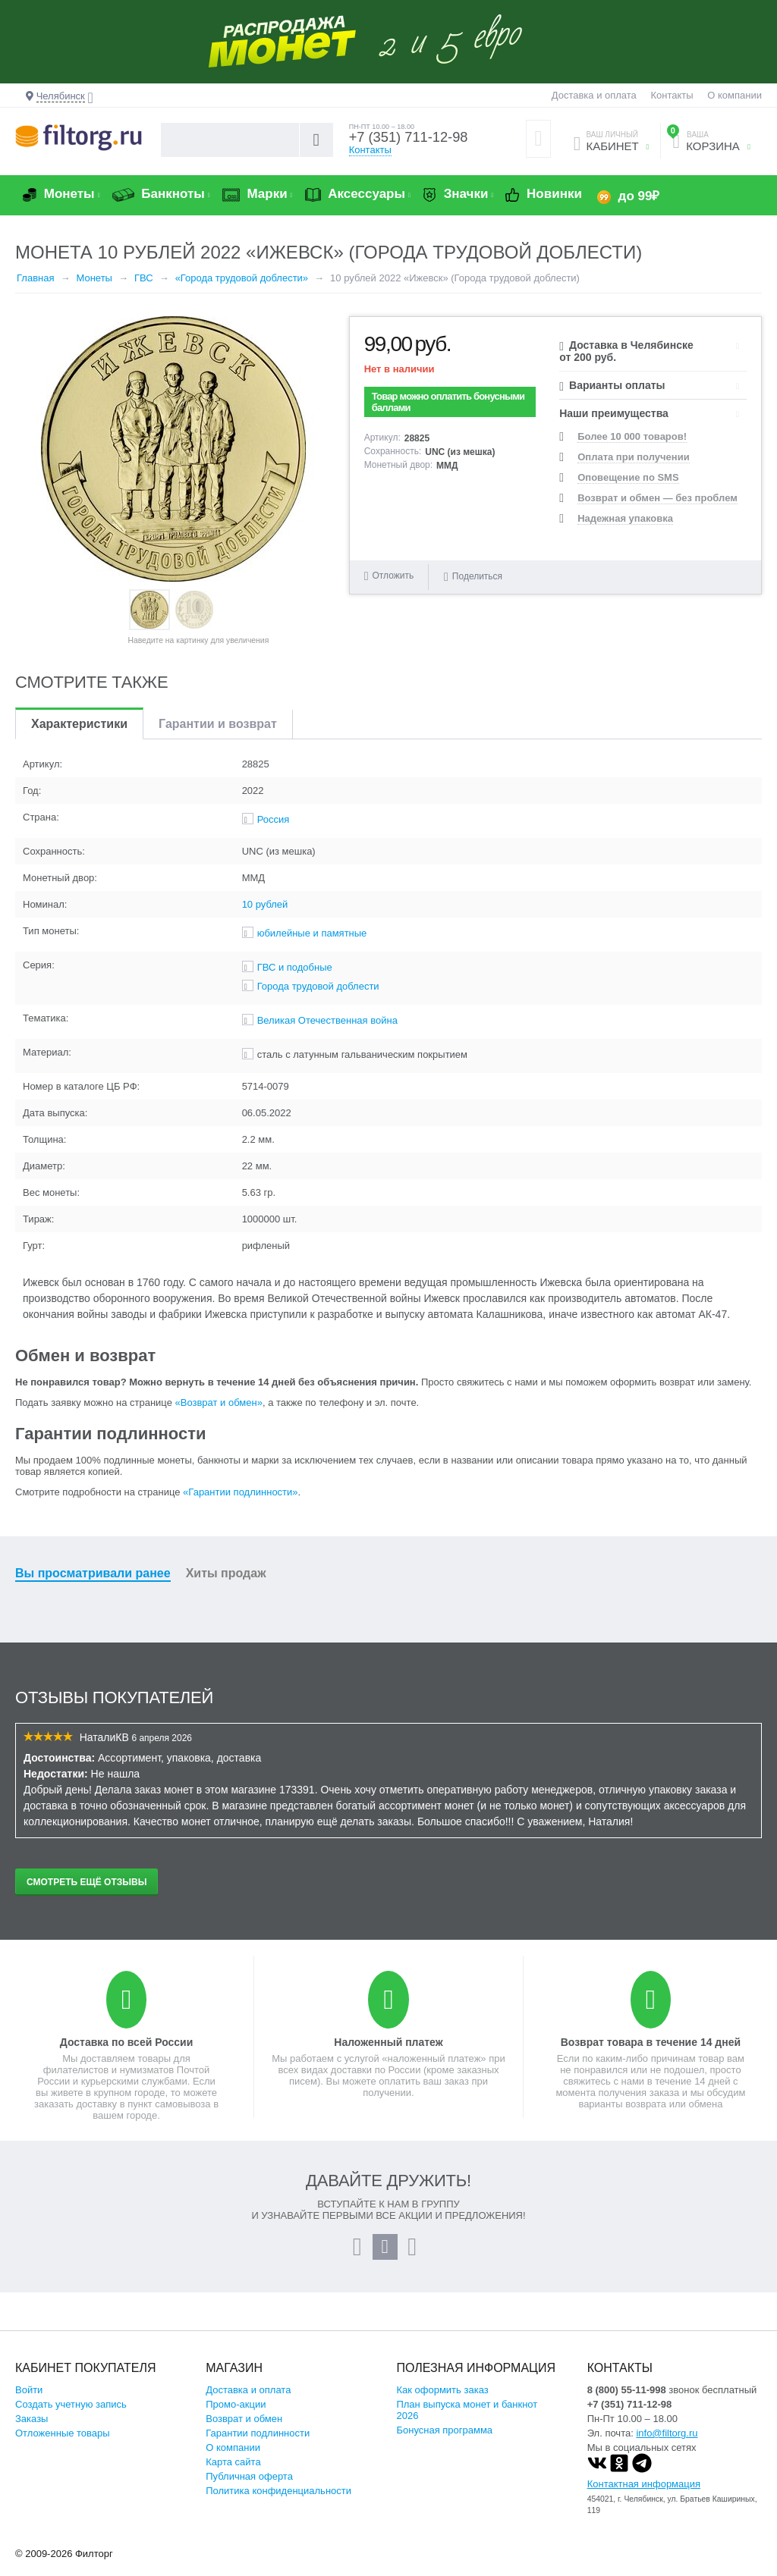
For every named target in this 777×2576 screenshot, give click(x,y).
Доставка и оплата (594, 95)
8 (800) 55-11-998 (626, 2402)
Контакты (671, 95)
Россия (273, 831)
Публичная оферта (249, 2488)
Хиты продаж (226, 1585)
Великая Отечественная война (327, 1032)
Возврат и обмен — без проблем (657, 510)
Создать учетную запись (71, 2416)
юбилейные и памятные (312, 945)
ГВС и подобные (294, 979)
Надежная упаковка (625, 530)
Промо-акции (236, 2416)
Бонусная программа (444, 2442)
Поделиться (473, 588)
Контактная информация (643, 2496)
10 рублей (265, 916)
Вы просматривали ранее (93, 1585)
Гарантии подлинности (258, 2445)
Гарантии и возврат (218, 736)
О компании (734, 95)
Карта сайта (233, 2474)
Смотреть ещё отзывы (86, 1894)
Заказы (31, 2430)
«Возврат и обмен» (219, 1414)
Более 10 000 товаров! (632, 448)
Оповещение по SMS (627, 489)
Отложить (393, 587)
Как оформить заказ (442, 2402)
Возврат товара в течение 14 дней (651, 2054)
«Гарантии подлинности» (240, 1504)
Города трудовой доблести (318, 998)
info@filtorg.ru (666, 2445)
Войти (28, 2402)
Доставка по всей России (126, 2054)
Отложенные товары (62, 2445)
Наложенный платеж (388, 2054)
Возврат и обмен (244, 2430)
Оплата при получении (633, 469)
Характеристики (79, 736)
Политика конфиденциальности (278, 2503)
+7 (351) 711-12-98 (406, 146)
